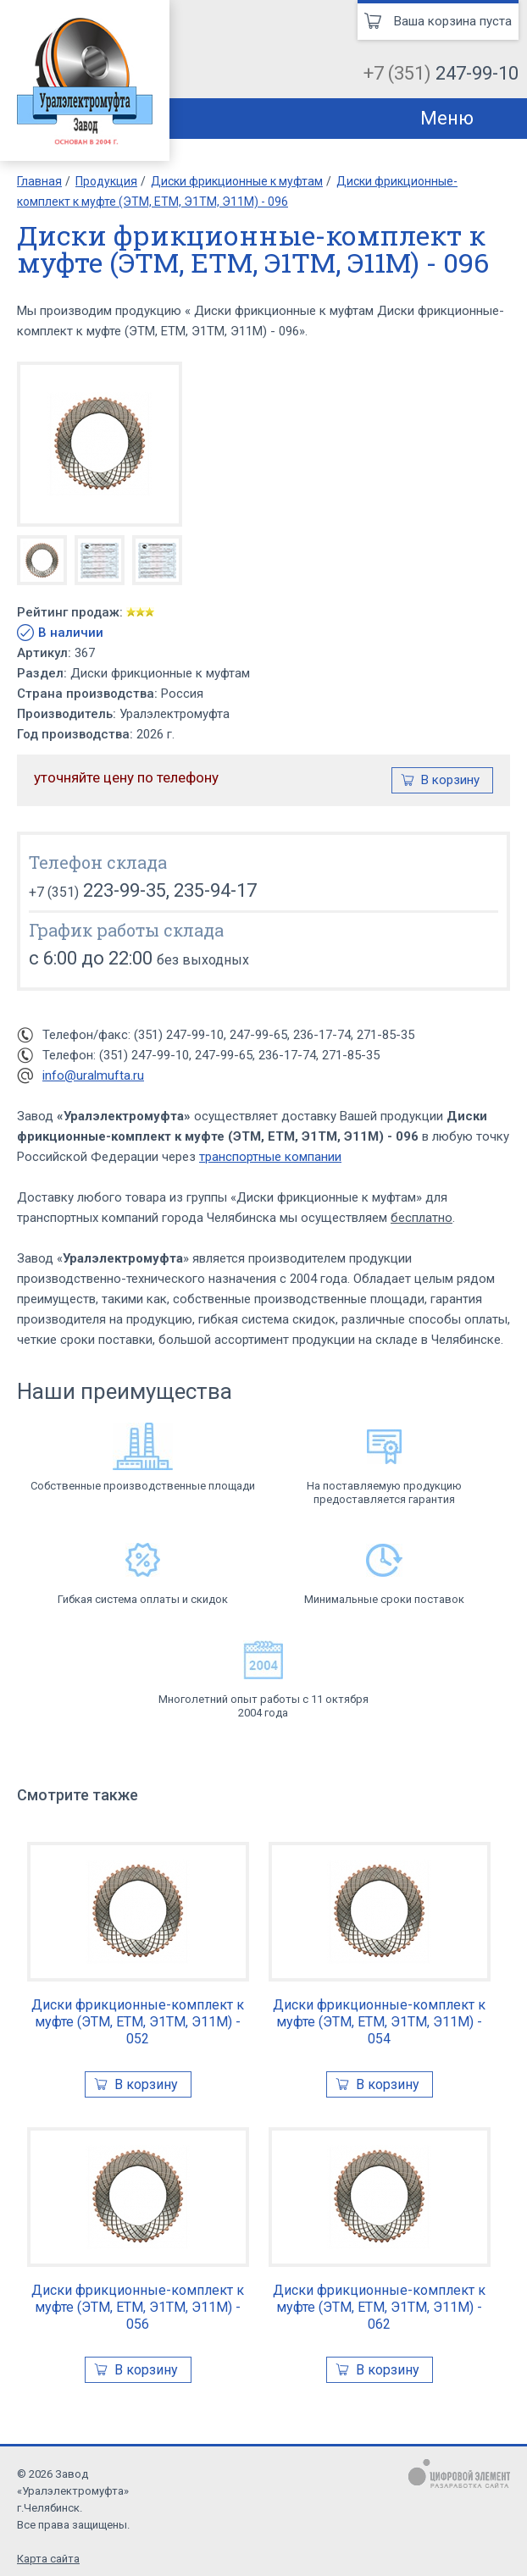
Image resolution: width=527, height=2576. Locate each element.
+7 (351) (441, 73)
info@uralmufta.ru (93, 1075)
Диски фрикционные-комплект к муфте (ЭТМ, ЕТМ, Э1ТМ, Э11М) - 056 (137, 2307)
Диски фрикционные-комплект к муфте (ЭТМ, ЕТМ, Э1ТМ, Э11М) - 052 (137, 2022)
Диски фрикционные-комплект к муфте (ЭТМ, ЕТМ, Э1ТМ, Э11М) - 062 (379, 2307)
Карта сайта (48, 2558)
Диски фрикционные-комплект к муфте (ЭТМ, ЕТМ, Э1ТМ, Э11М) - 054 (379, 2022)
